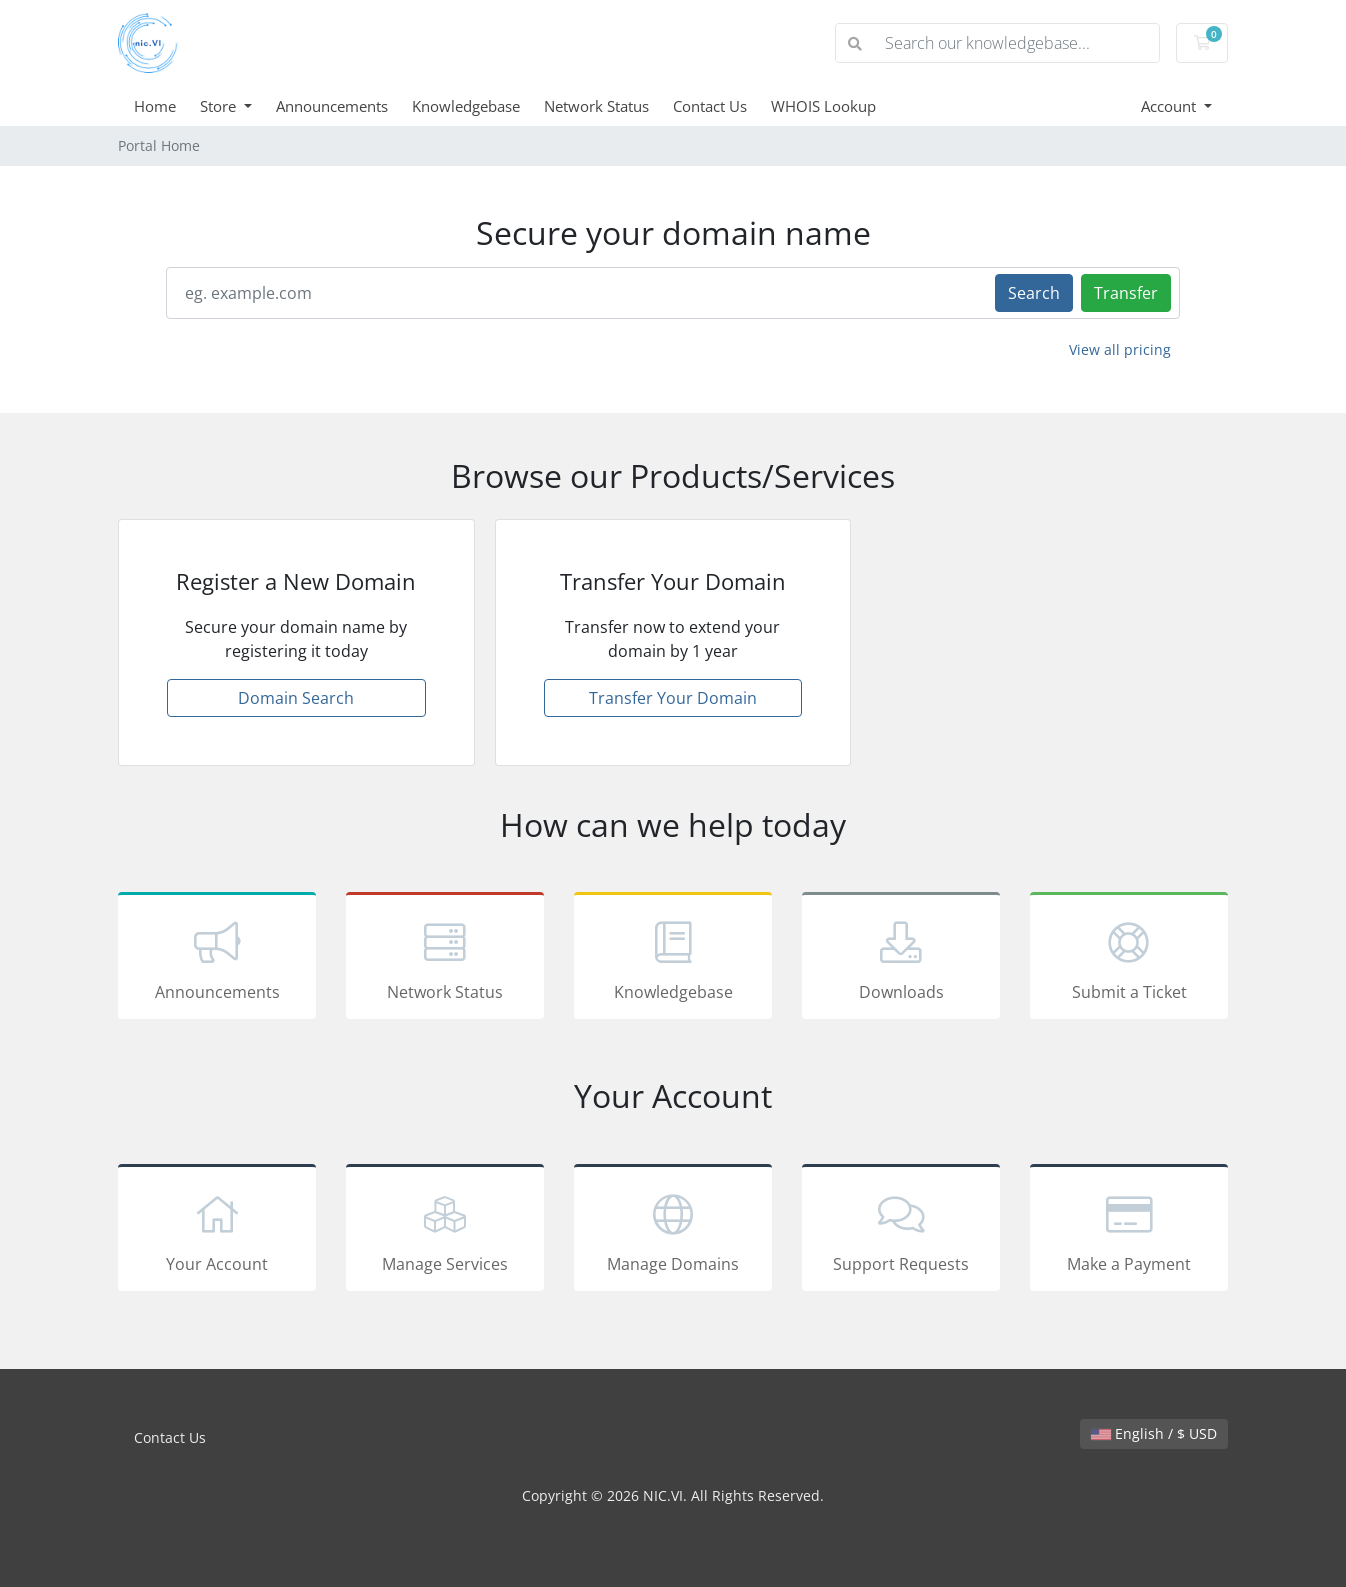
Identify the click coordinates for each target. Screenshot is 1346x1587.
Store (220, 106)
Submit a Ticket (1129, 959)
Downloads (901, 959)
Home (155, 106)
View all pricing (1120, 349)
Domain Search (296, 698)
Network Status (596, 106)
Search (1034, 293)
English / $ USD (1154, 1433)
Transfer (1126, 293)
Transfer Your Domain (673, 698)
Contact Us (710, 106)
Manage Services (445, 1231)
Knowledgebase (466, 106)
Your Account (217, 1231)
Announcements (332, 106)
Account (1170, 106)
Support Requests (901, 1231)
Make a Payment (1129, 1231)
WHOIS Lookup (823, 106)
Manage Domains (673, 1231)
